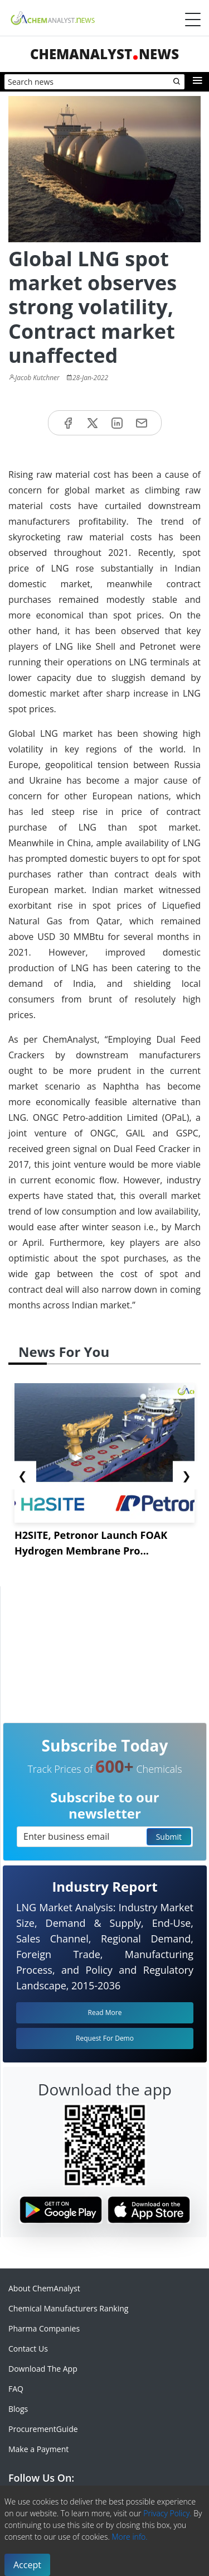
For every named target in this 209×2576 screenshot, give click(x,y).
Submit (169, 1836)
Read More (105, 2012)
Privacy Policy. (167, 2513)
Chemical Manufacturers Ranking (68, 2308)
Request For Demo (105, 2038)
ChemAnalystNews (104, 54)
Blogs (18, 2409)
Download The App (42, 2368)
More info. (129, 2536)
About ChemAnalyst (44, 2288)
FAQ (15, 2388)
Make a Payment (38, 2449)
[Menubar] (193, 19)
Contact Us (28, 2348)
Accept (27, 2565)
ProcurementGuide (43, 2429)
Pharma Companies (44, 2328)
